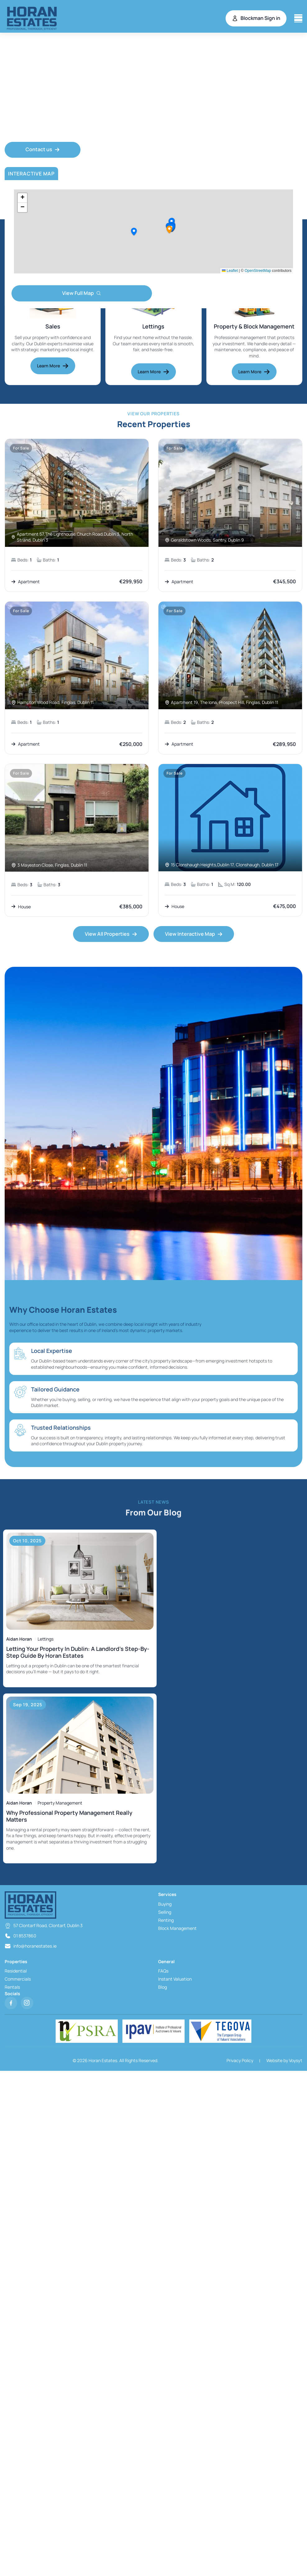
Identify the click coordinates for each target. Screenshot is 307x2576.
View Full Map (81, 294)
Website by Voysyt (284, 2061)
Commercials (18, 1980)
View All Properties (111, 934)
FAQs (163, 1972)
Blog (162, 1988)
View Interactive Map (193, 934)
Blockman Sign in (256, 18)
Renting (166, 1921)
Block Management (177, 1929)
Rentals (12, 1988)
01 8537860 (24, 1937)
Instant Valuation (175, 1980)
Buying (165, 1905)
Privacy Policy (240, 2061)
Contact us (42, 150)
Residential (16, 1972)
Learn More (53, 366)
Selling (164, 1913)
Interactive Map (31, 174)
